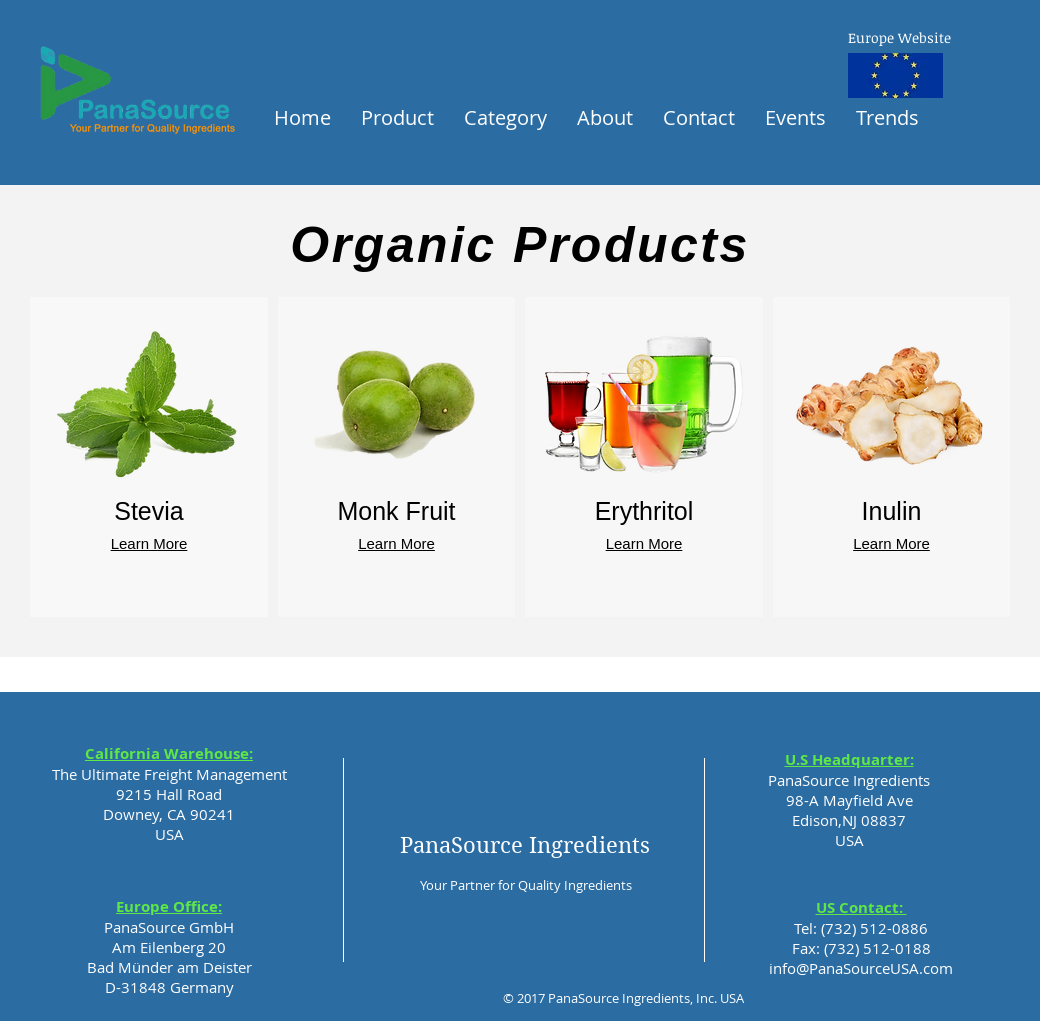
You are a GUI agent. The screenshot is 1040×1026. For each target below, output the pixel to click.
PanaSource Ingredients (525, 845)
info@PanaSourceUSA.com (861, 968)
